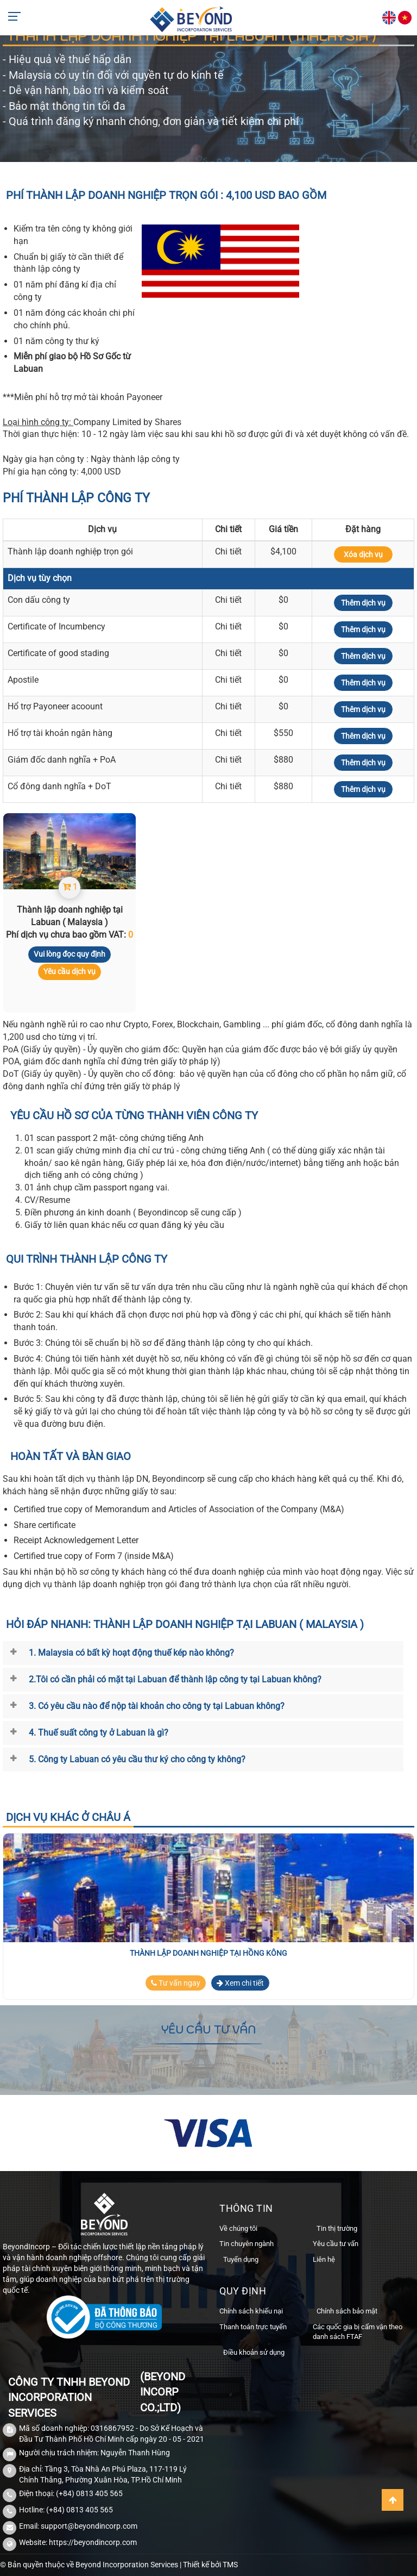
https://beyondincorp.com (93, 2542)
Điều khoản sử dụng (254, 2352)
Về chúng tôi (238, 2228)
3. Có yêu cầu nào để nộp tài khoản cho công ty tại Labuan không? (157, 1706)
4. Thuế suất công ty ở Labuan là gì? (98, 1732)
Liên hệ (324, 2259)
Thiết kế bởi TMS (210, 2564)
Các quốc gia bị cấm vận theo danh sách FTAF (357, 2332)
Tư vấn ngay (175, 1983)
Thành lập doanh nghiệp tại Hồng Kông (208, 1953)
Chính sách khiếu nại (251, 2311)
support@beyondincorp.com (89, 2526)
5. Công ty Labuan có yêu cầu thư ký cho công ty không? (137, 1759)
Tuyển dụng (240, 2259)
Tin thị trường (337, 2228)
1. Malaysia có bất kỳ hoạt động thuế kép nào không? (131, 1653)
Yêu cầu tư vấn (335, 2244)
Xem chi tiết (240, 1983)
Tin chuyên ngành (246, 2244)
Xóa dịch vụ (363, 554)
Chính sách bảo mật (347, 2311)
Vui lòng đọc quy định (69, 954)
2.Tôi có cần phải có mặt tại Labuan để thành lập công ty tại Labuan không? (175, 1679)
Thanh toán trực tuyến (253, 2327)
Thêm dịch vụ (363, 602)
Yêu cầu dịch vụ (69, 971)
